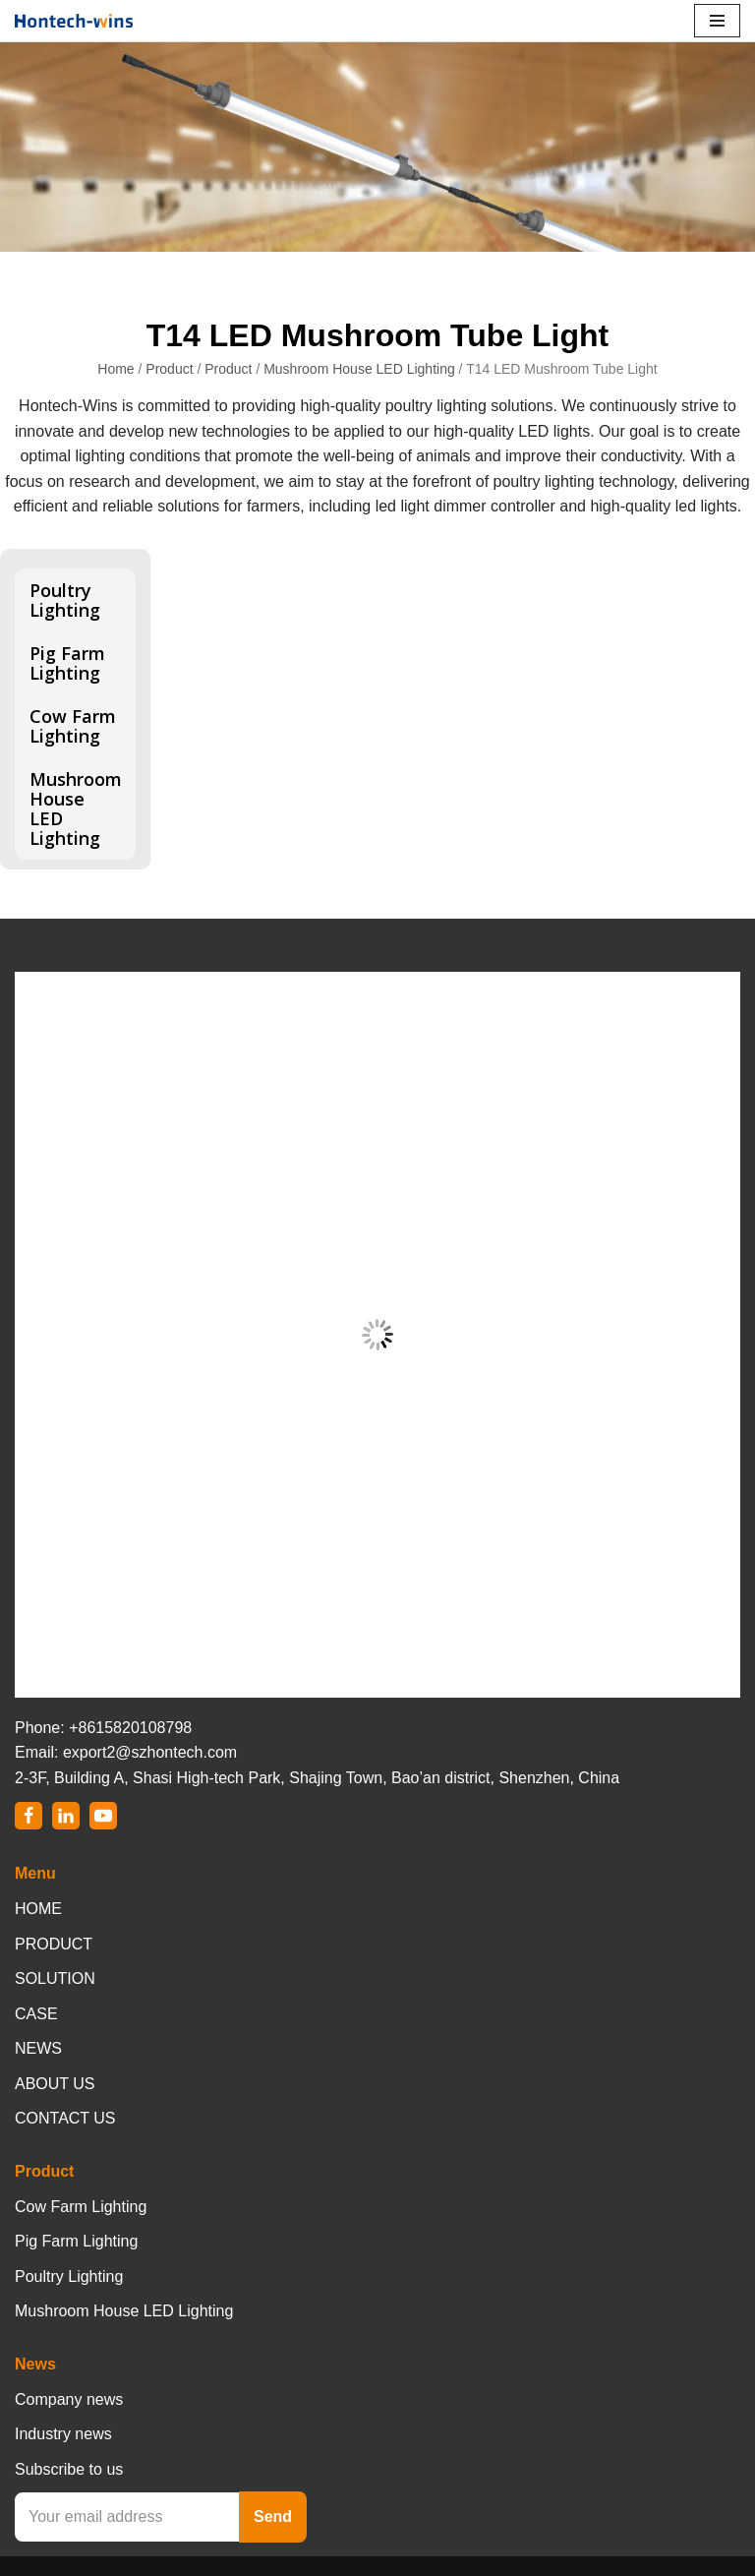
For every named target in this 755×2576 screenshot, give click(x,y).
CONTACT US (65, 2118)
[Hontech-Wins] (74, 21)
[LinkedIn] (66, 1815)
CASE (36, 2014)
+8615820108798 (130, 1727)
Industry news (63, 2434)
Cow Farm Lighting (72, 726)
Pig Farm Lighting (67, 663)
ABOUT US (55, 2083)
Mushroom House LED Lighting (359, 369)
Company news (69, 2399)
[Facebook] (28, 1815)
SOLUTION (55, 1978)
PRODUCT (53, 1944)
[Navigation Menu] (717, 20)
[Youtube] (103, 1815)
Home (115, 369)
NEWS (38, 2048)
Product (169, 369)
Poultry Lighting (64, 600)
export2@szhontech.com (150, 1752)
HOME (38, 1908)
